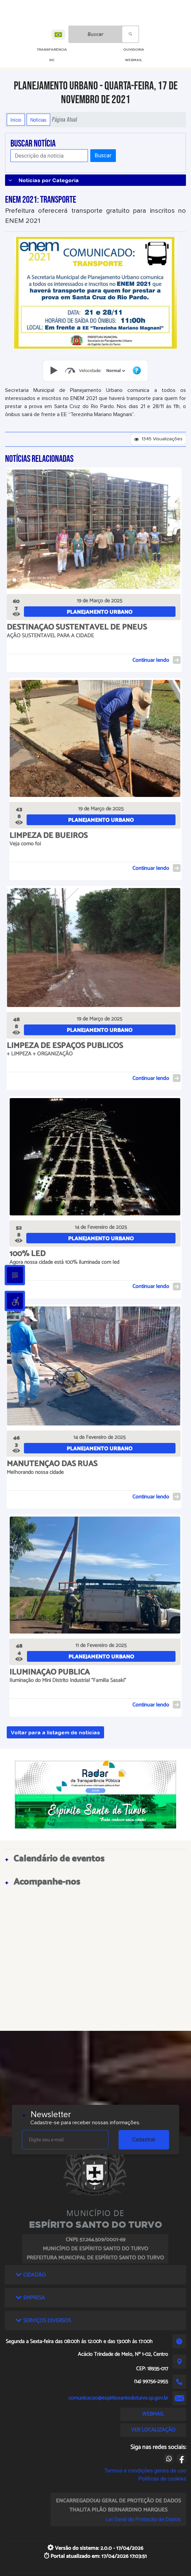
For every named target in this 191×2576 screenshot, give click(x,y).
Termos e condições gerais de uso (145, 2470)
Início (15, 119)
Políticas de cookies (162, 2479)
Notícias (38, 119)
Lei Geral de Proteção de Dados (143, 2519)
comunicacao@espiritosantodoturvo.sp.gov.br (118, 2398)
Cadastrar (144, 2139)
